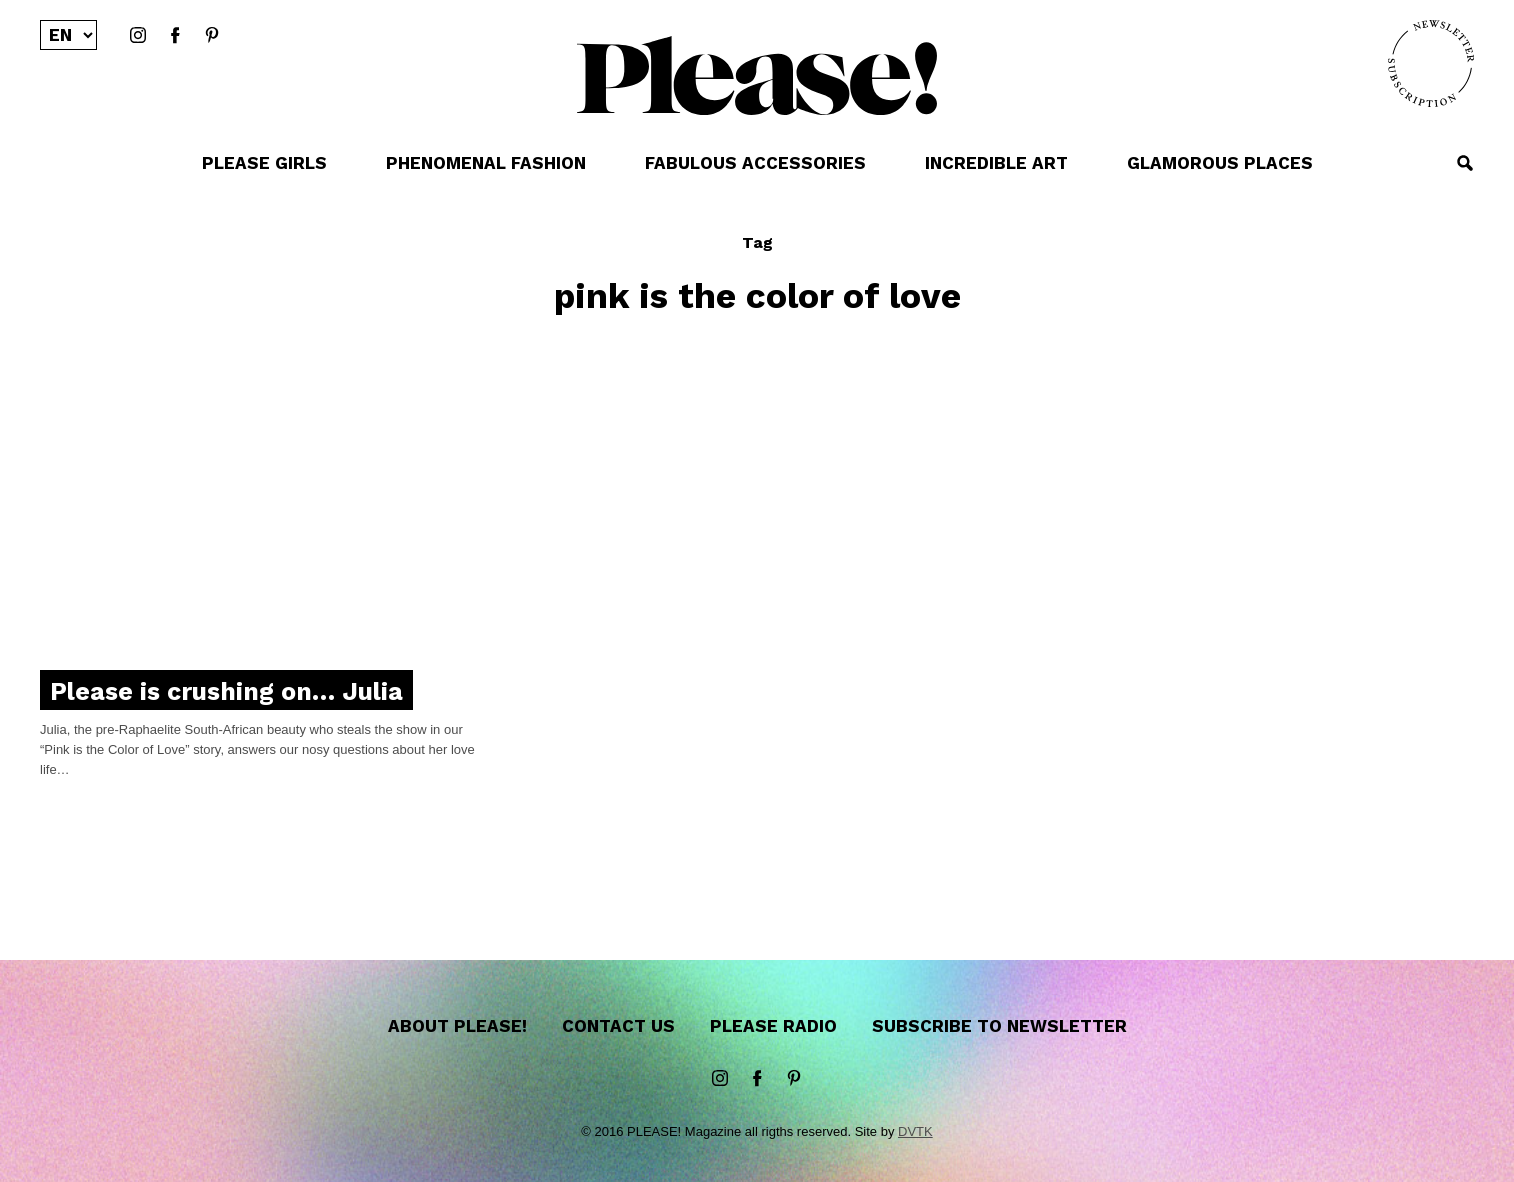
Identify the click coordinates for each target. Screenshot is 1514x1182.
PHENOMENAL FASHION (486, 163)
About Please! (457, 1026)
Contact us (618, 1026)
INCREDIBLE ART (996, 163)
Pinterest (212, 36)
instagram (138, 36)
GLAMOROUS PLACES (1220, 163)
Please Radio (773, 1026)
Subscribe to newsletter (999, 1026)
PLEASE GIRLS (264, 163)
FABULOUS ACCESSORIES (755, 163)
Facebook (175, 36)
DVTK (915, 1131)
